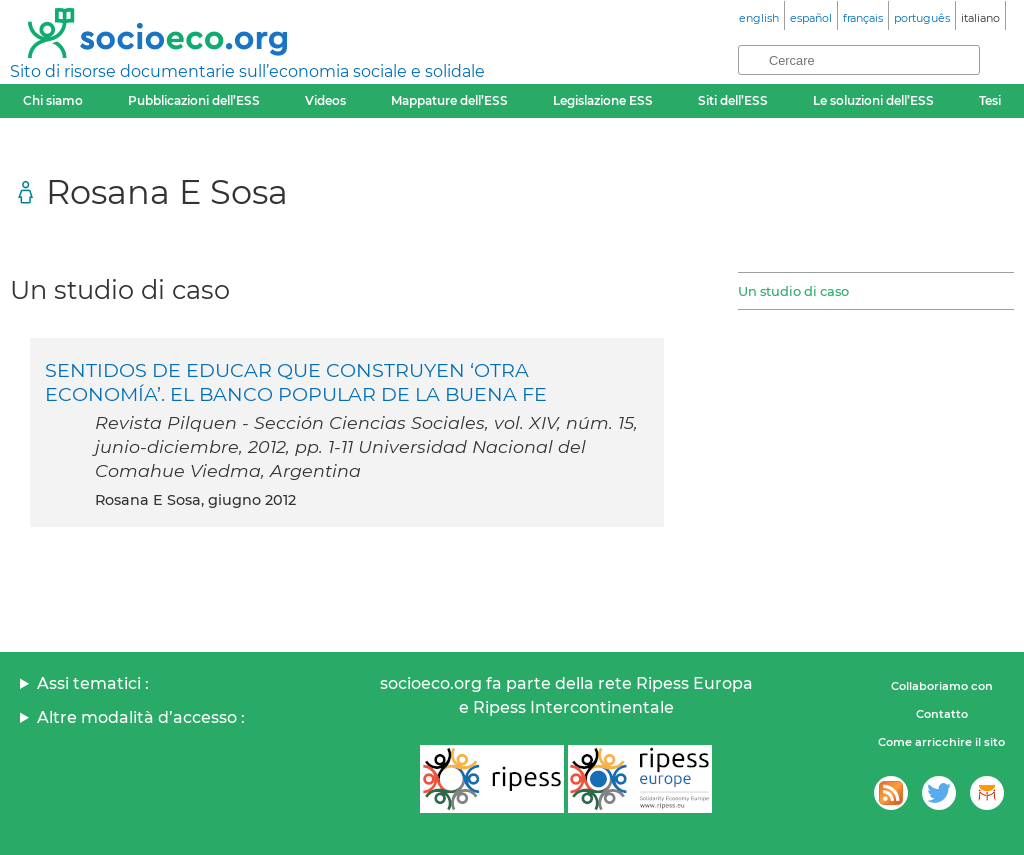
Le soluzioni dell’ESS (873, 100)
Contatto (942, 714)
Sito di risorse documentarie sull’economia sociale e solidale (247, 71)
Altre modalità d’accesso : (141, 717)
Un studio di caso (793, 291)
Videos (325, 100)
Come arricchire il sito (941, 742)
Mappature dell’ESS (449, 100)
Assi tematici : (93, 683)
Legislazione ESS (603, 100)
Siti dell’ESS (733, 100)
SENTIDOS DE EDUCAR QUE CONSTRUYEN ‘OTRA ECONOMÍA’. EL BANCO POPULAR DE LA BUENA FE (296, 382)
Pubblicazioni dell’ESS (194, 100)
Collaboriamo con (942, 686)
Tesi (990, 100)
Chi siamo (53, 100)
